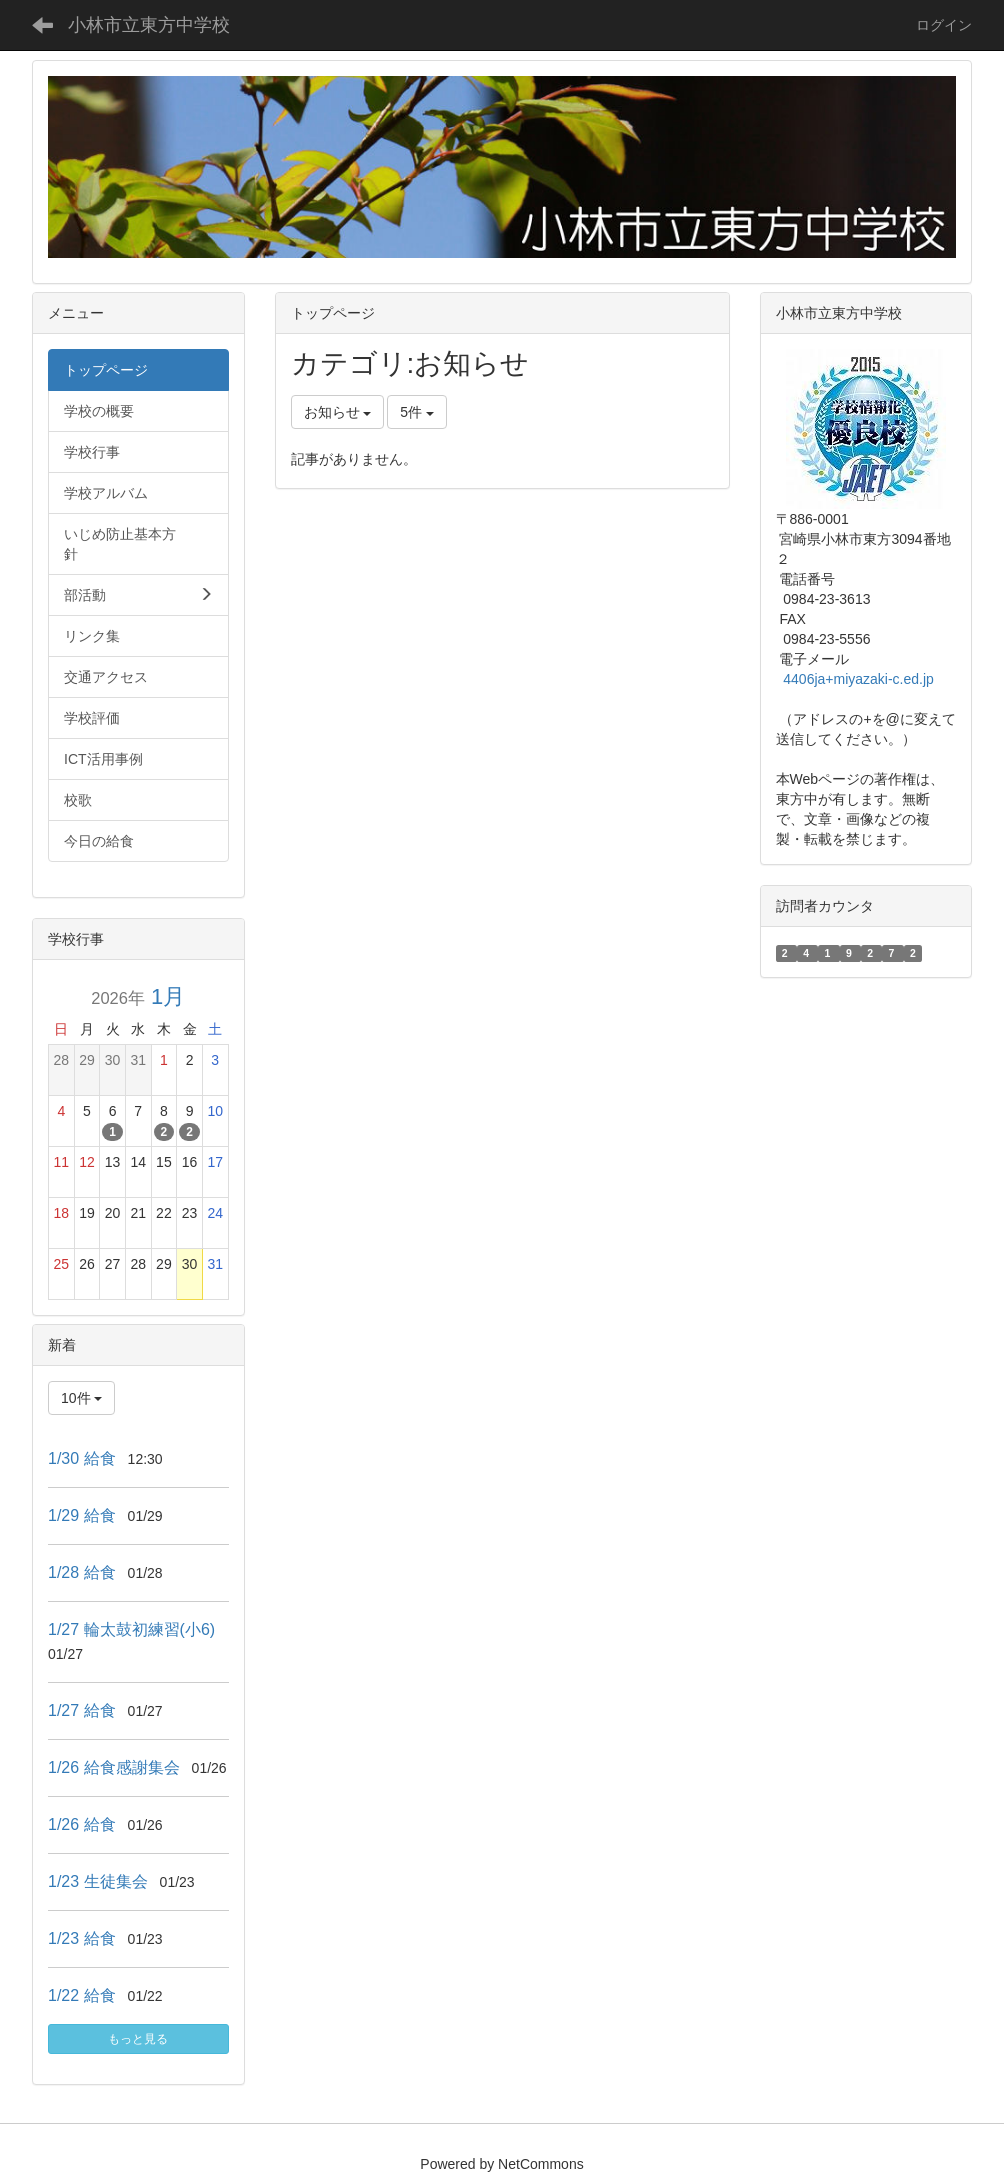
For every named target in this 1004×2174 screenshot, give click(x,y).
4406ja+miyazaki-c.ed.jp (858, 679)
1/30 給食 (82, 1458)
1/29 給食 (82, 1515)
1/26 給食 (82, 1824)
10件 (81, 1398)
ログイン (944, 25)
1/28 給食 (82, 1572)
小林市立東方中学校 (149, 25)
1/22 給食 (82, 1995)
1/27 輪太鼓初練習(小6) (131, 1629)
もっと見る (138, 2039)
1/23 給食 (82, 1938)
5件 (417, 412)
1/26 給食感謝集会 (114, 1767)
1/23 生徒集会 (98, 1881)
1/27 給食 (82, 1710)
